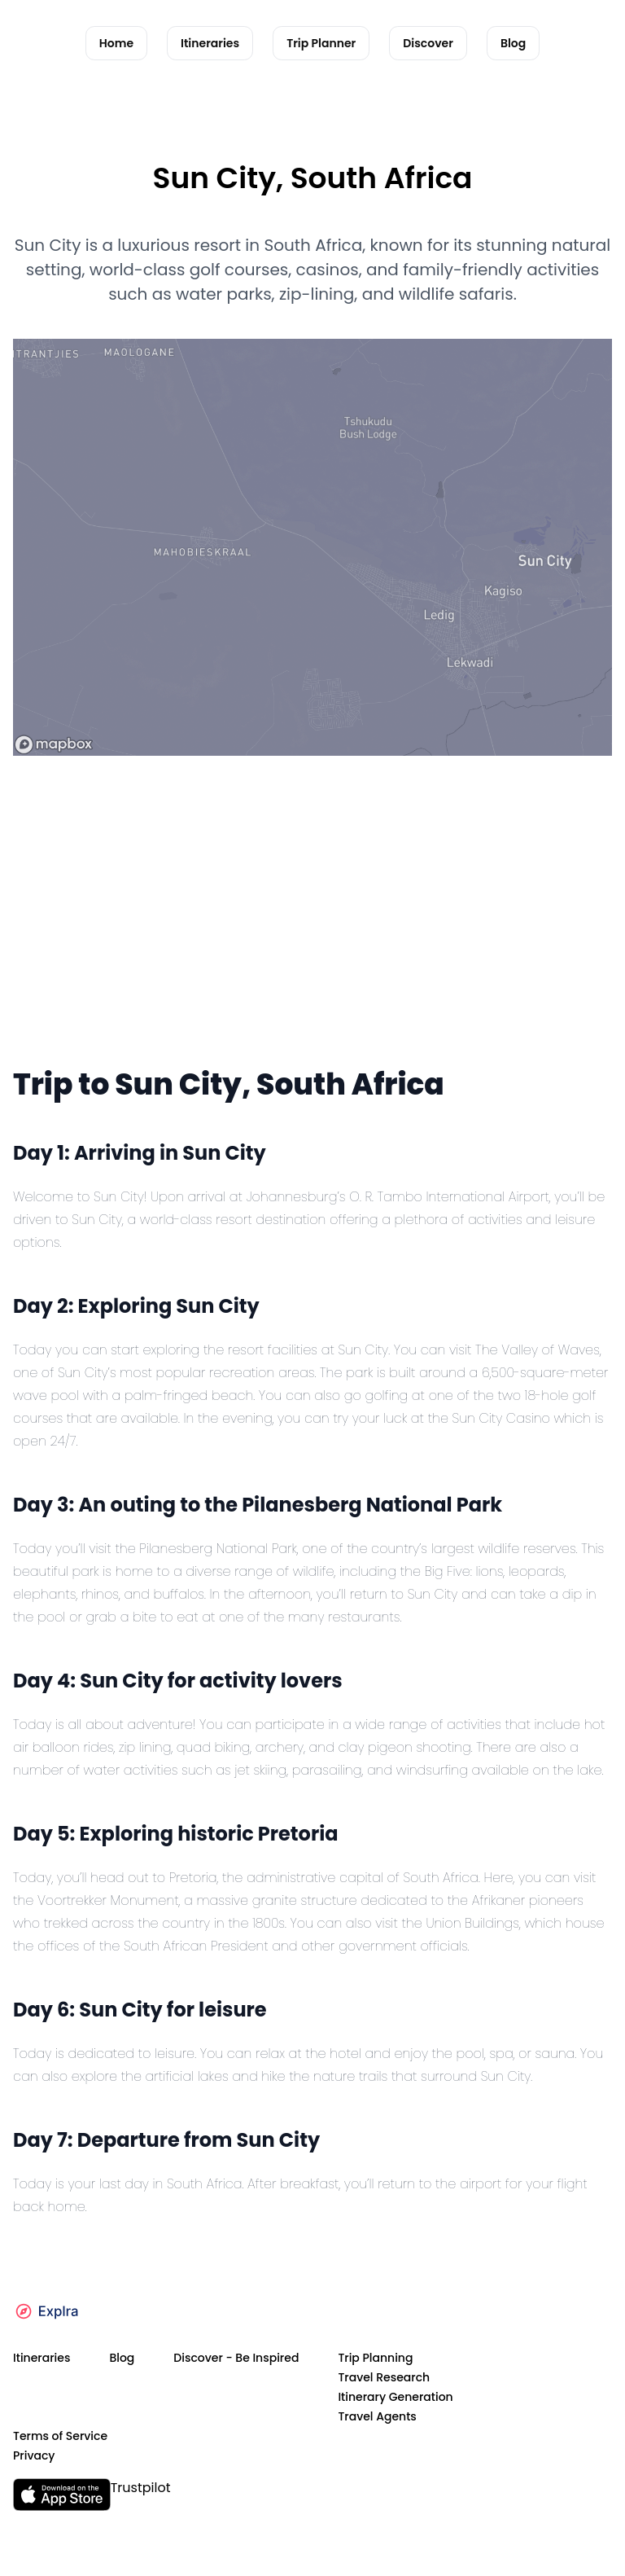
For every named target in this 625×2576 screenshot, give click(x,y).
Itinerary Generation (395, 2397)
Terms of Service (60, 2436)
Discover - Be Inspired (236, 2358)
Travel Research (384, 2377)
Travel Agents (377, 2416)
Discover (428, 43)
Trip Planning (375, 2358)
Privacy (34, 2455)
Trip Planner (321, 43)
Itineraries (210, 43)
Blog (513, 43)
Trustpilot (141, 2487)
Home (116, 43)
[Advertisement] (312, 938)
